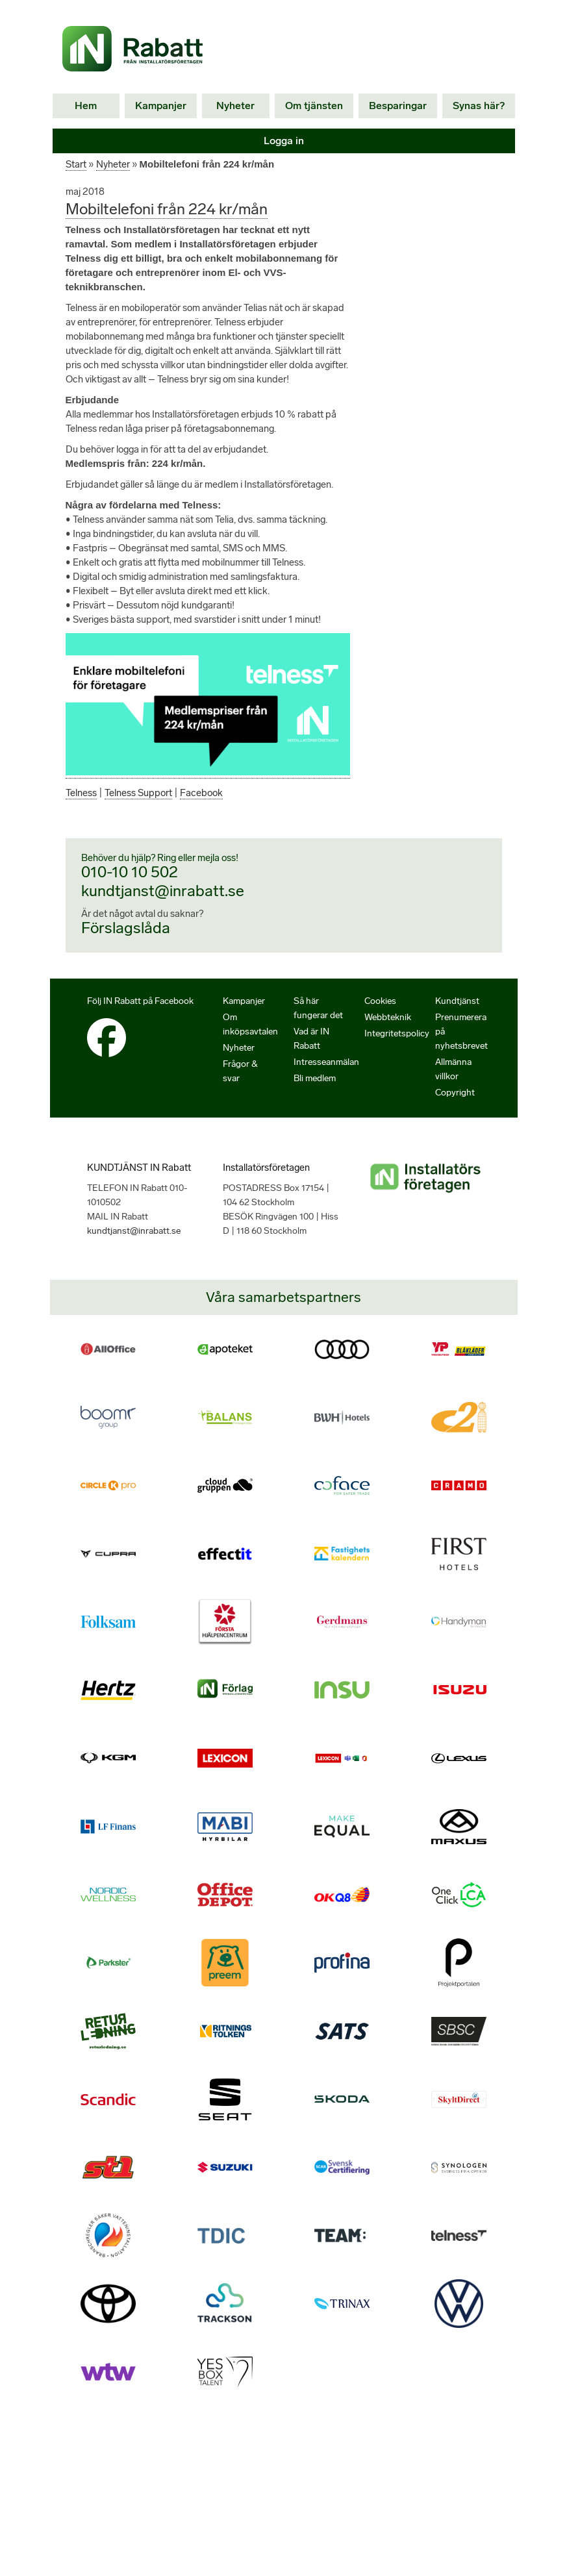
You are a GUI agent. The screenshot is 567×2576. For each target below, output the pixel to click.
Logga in (283, 140)
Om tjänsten (316, 105)
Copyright (454, 1107)
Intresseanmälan (327, 1076)
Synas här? (478, 105)
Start (76, 163)
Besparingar (397, 105)
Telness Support (141, 806)
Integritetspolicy (395, 1048)
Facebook (205, 806)
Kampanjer (162, 105)
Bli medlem (316, 1093)
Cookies (380, 1015)
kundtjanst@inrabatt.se (161, 905)
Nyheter (238, 105)
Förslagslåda (125, 942)
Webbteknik (388, 1032)
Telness (82, 806)
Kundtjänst (456, 1015)
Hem (87, 105)
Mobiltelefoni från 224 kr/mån (166, 209)
